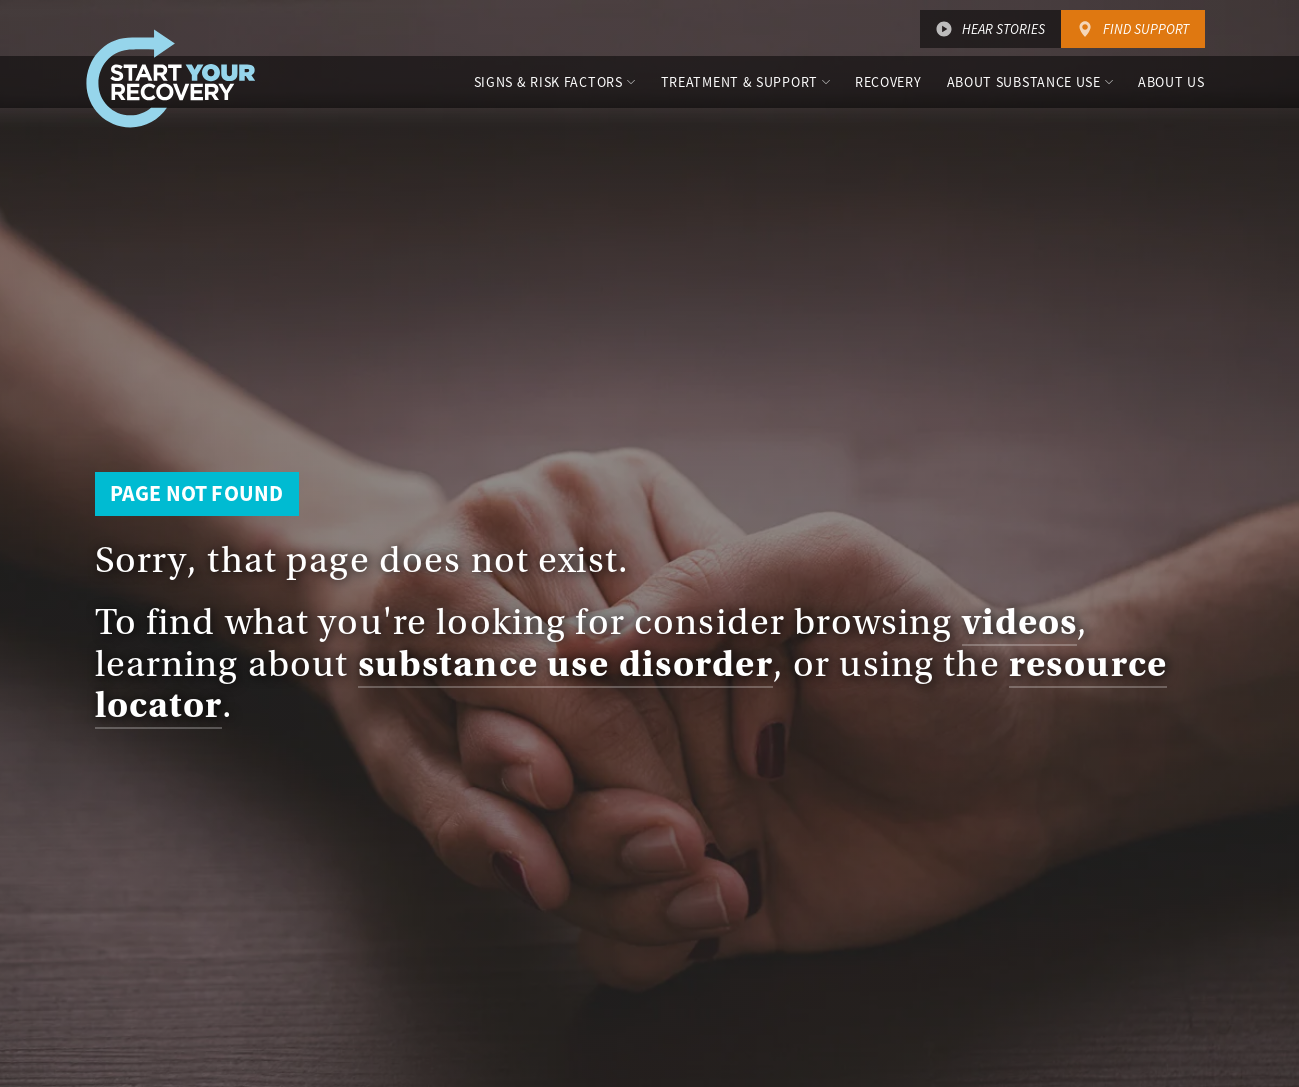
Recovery (888, 82)
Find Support (1146, 29)
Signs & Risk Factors (548, 82)
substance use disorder (565, 664)
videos (1020, 622)
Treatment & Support (739, 82)
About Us (1171, 82)
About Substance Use (1024, 82)
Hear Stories (1003, 29)
